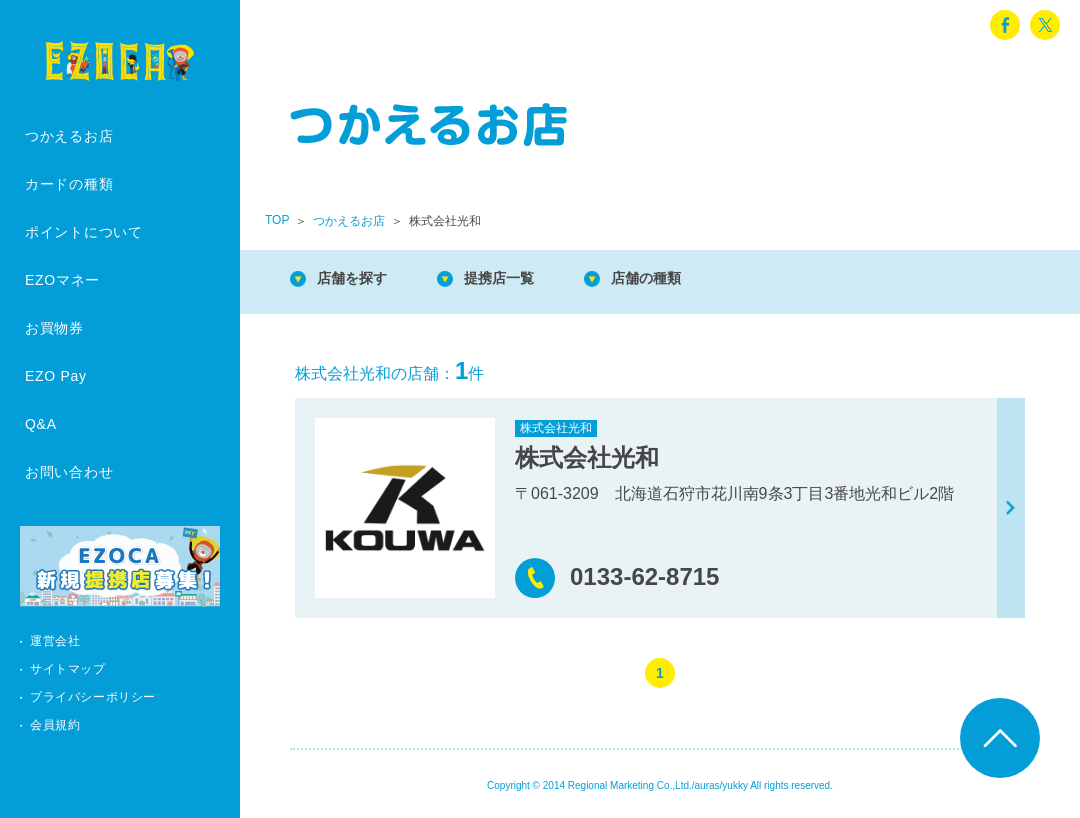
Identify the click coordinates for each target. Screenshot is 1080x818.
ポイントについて (84, 232)
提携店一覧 (520, 279)
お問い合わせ (69, 472)
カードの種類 (69, 184)
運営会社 (55, 641)
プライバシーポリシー (93, 697)
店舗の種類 (680, 279)
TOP (277, 220)
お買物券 (54, 328)
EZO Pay (56, 376)
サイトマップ (68, 669)
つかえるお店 (69, 136)
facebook (1005, 25)
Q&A (41, 424)
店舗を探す (360, 279)
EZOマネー (62, 280)
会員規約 (55, 725)
